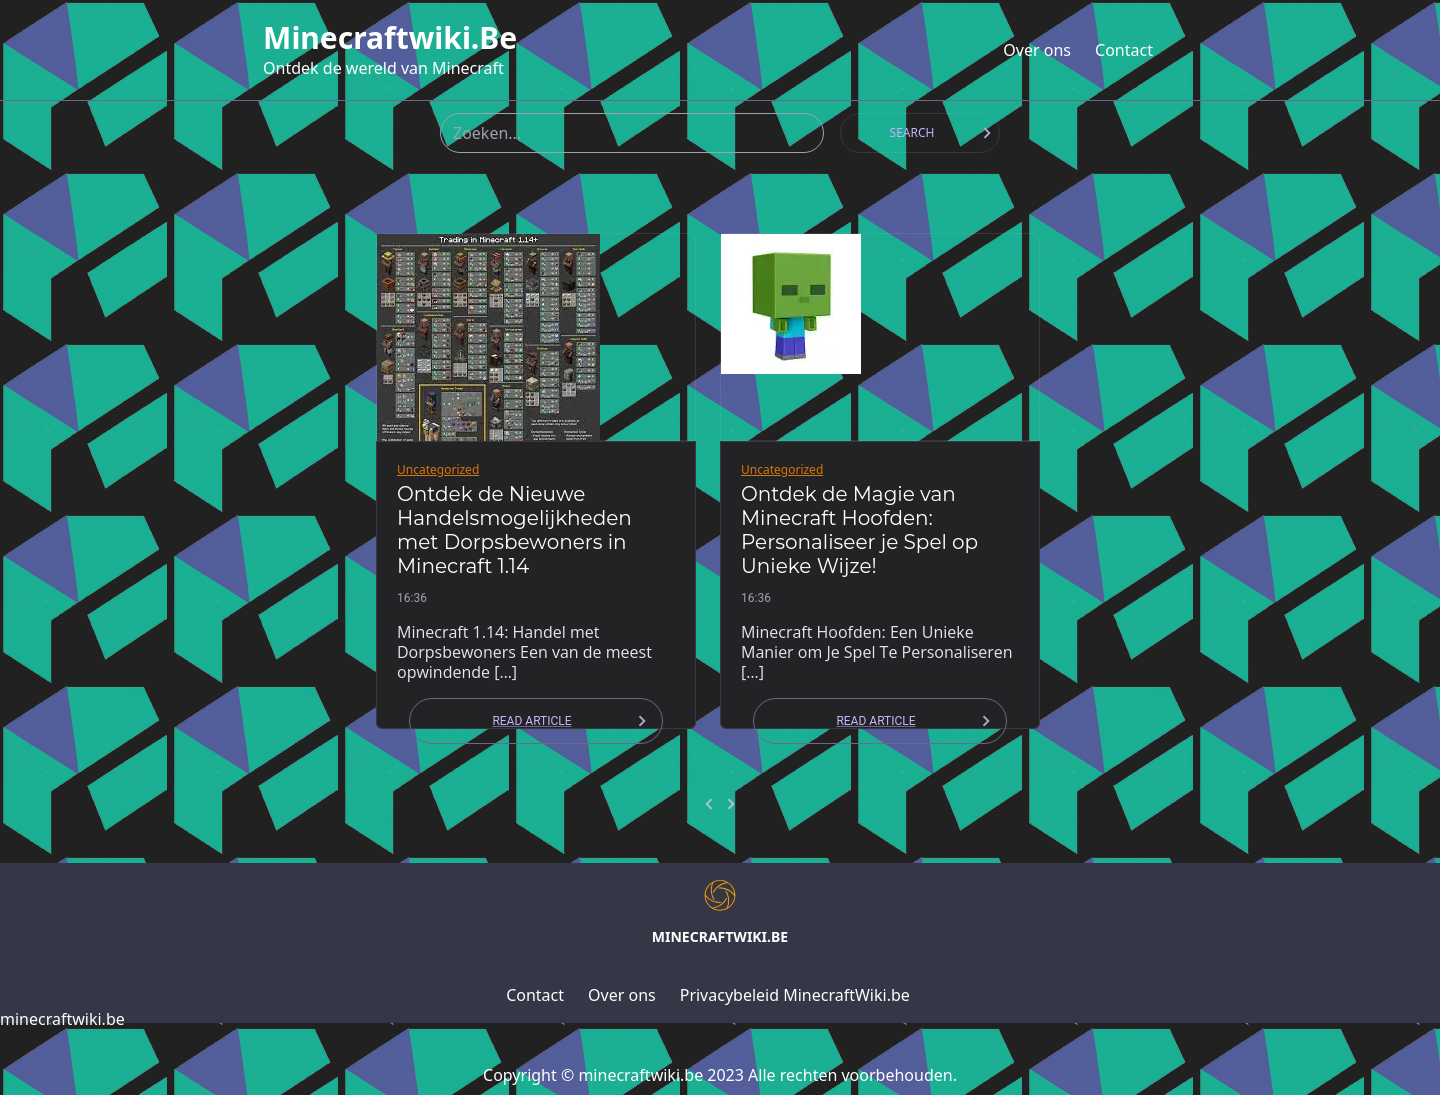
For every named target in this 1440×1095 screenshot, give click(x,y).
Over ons (1037, 50)
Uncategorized (438, 469)
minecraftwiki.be (390, 38)
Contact (1124, 50)
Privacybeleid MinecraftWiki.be (795, 995)
